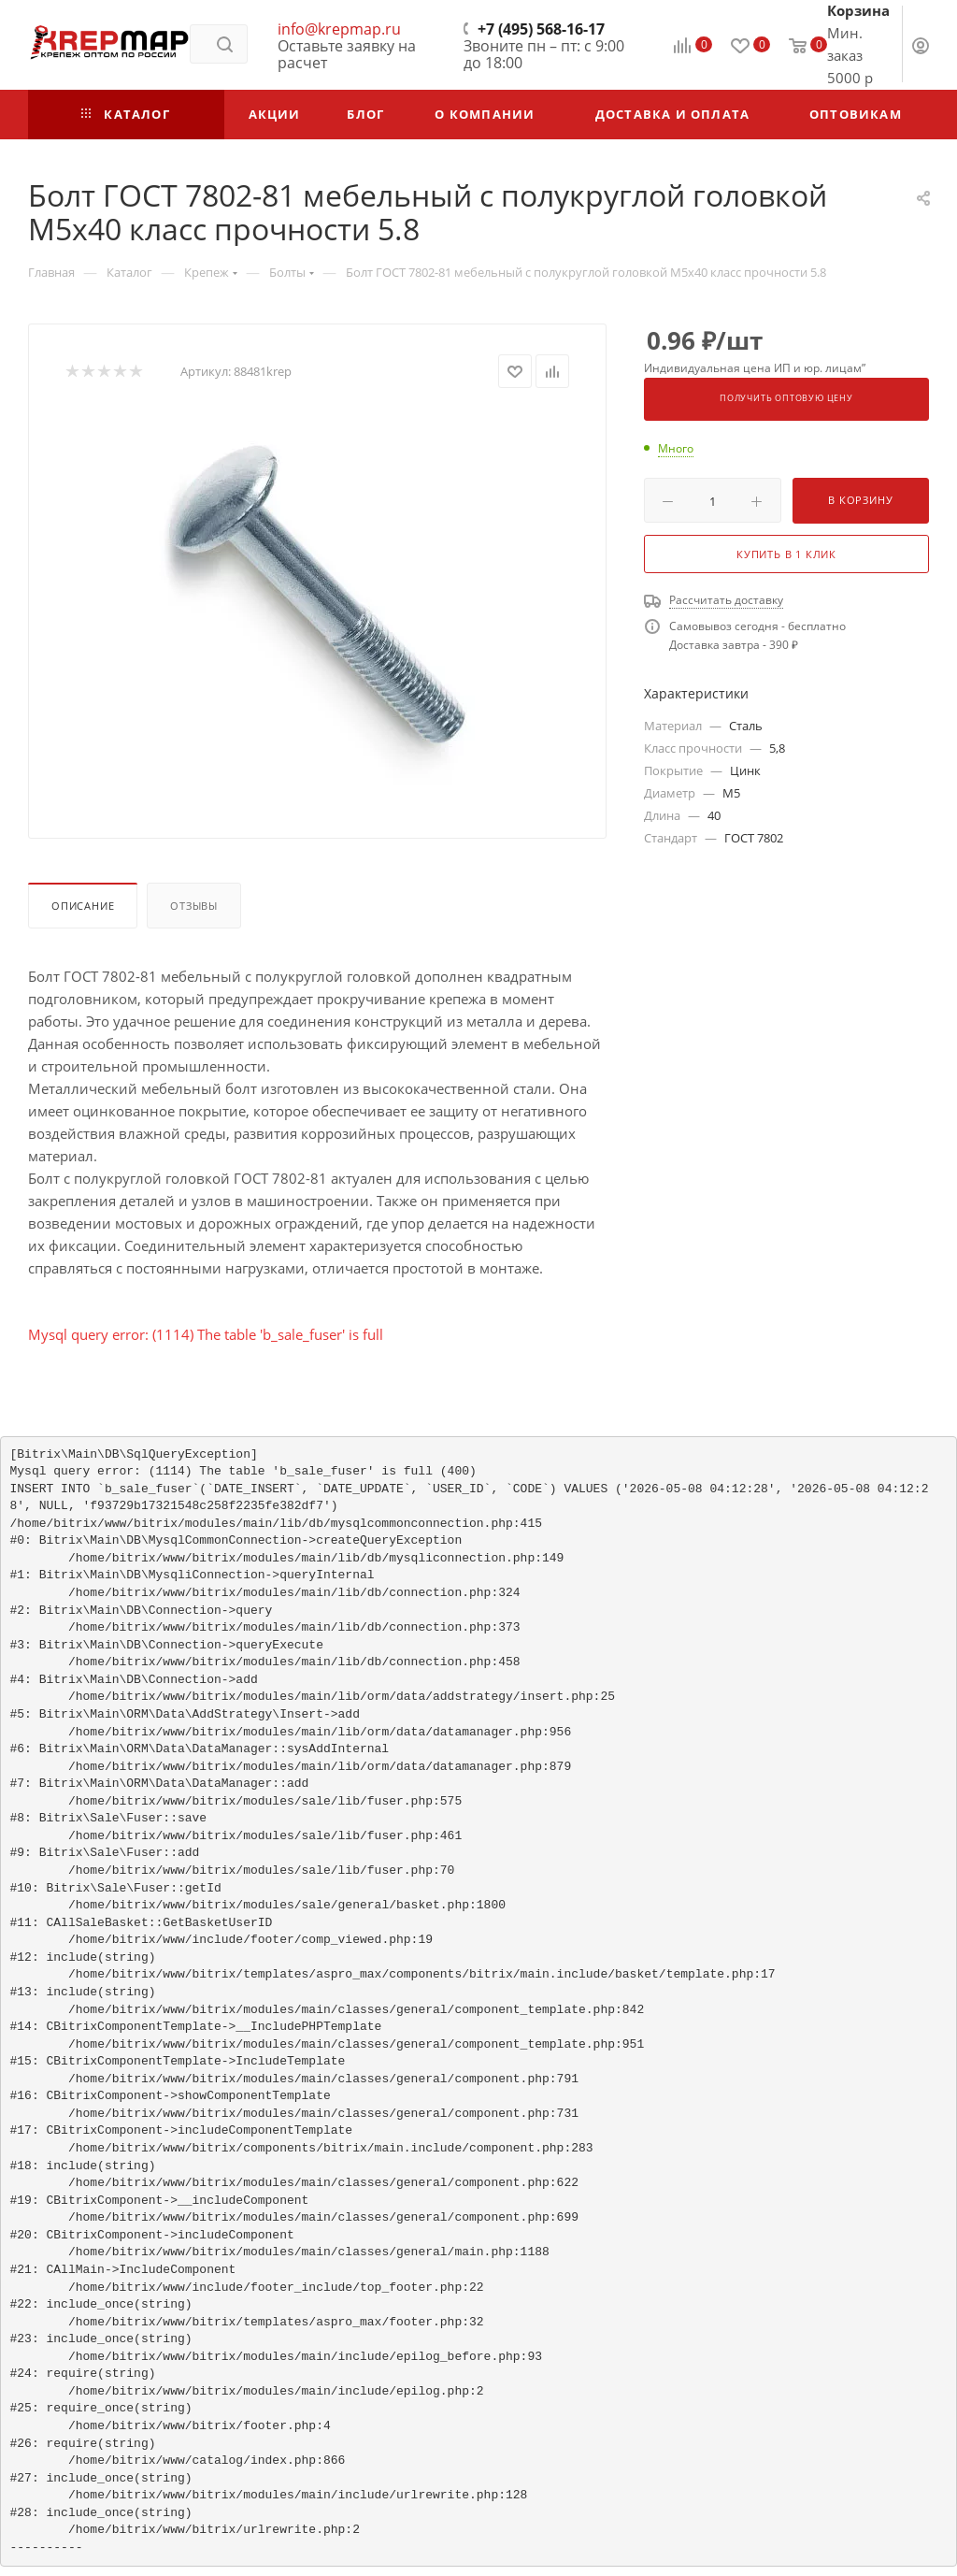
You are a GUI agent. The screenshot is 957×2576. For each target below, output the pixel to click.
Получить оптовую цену (786, 398)
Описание (82, 906)
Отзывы (194, 906)
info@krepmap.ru (339, 29)
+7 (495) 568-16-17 (541, 29)
